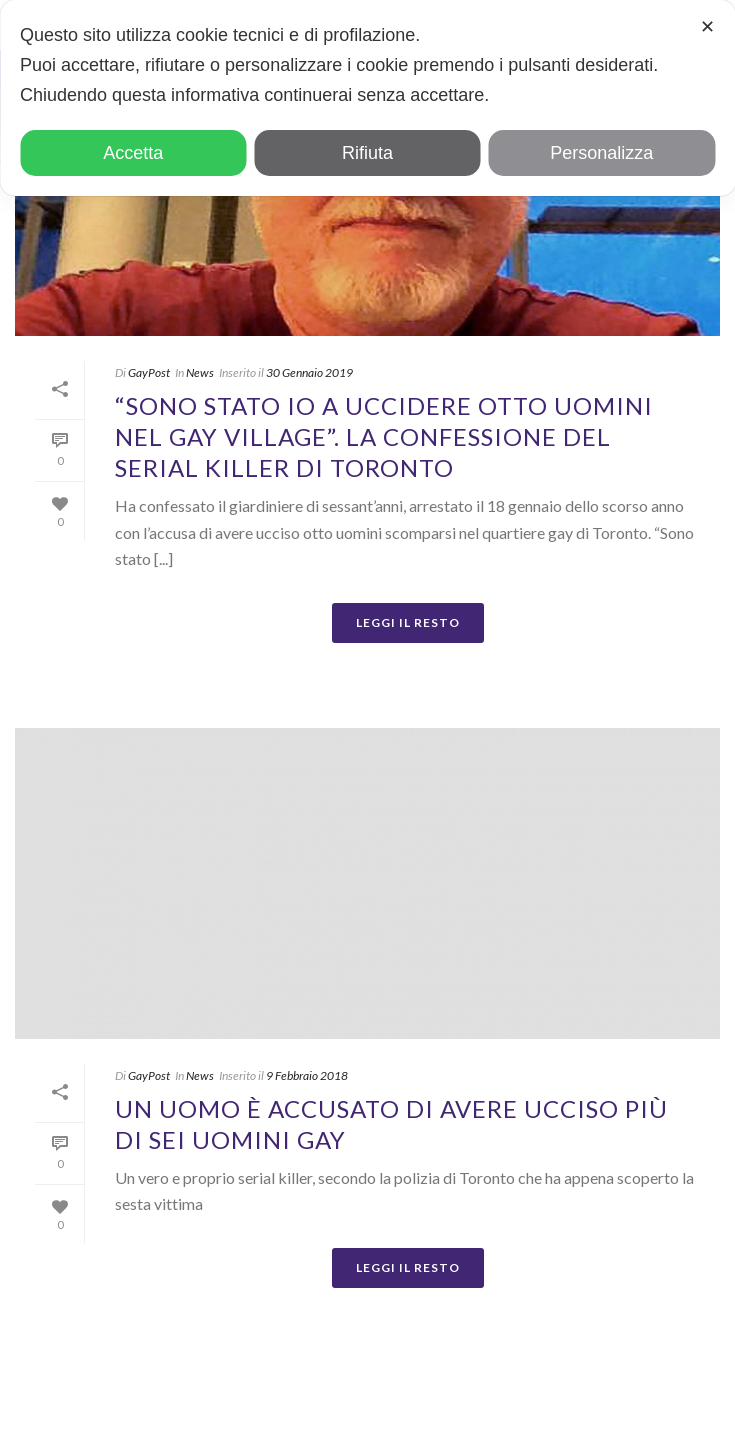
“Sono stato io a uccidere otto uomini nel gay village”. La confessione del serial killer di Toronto (384, 436)
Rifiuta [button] (367, 153)
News (200, 372)
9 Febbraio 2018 (307, 1075)
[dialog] (367, 98)
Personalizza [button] (601, 153)
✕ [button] (707, 27)
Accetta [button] (133, 153)
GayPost (149, 372)
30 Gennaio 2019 (309, 372)
